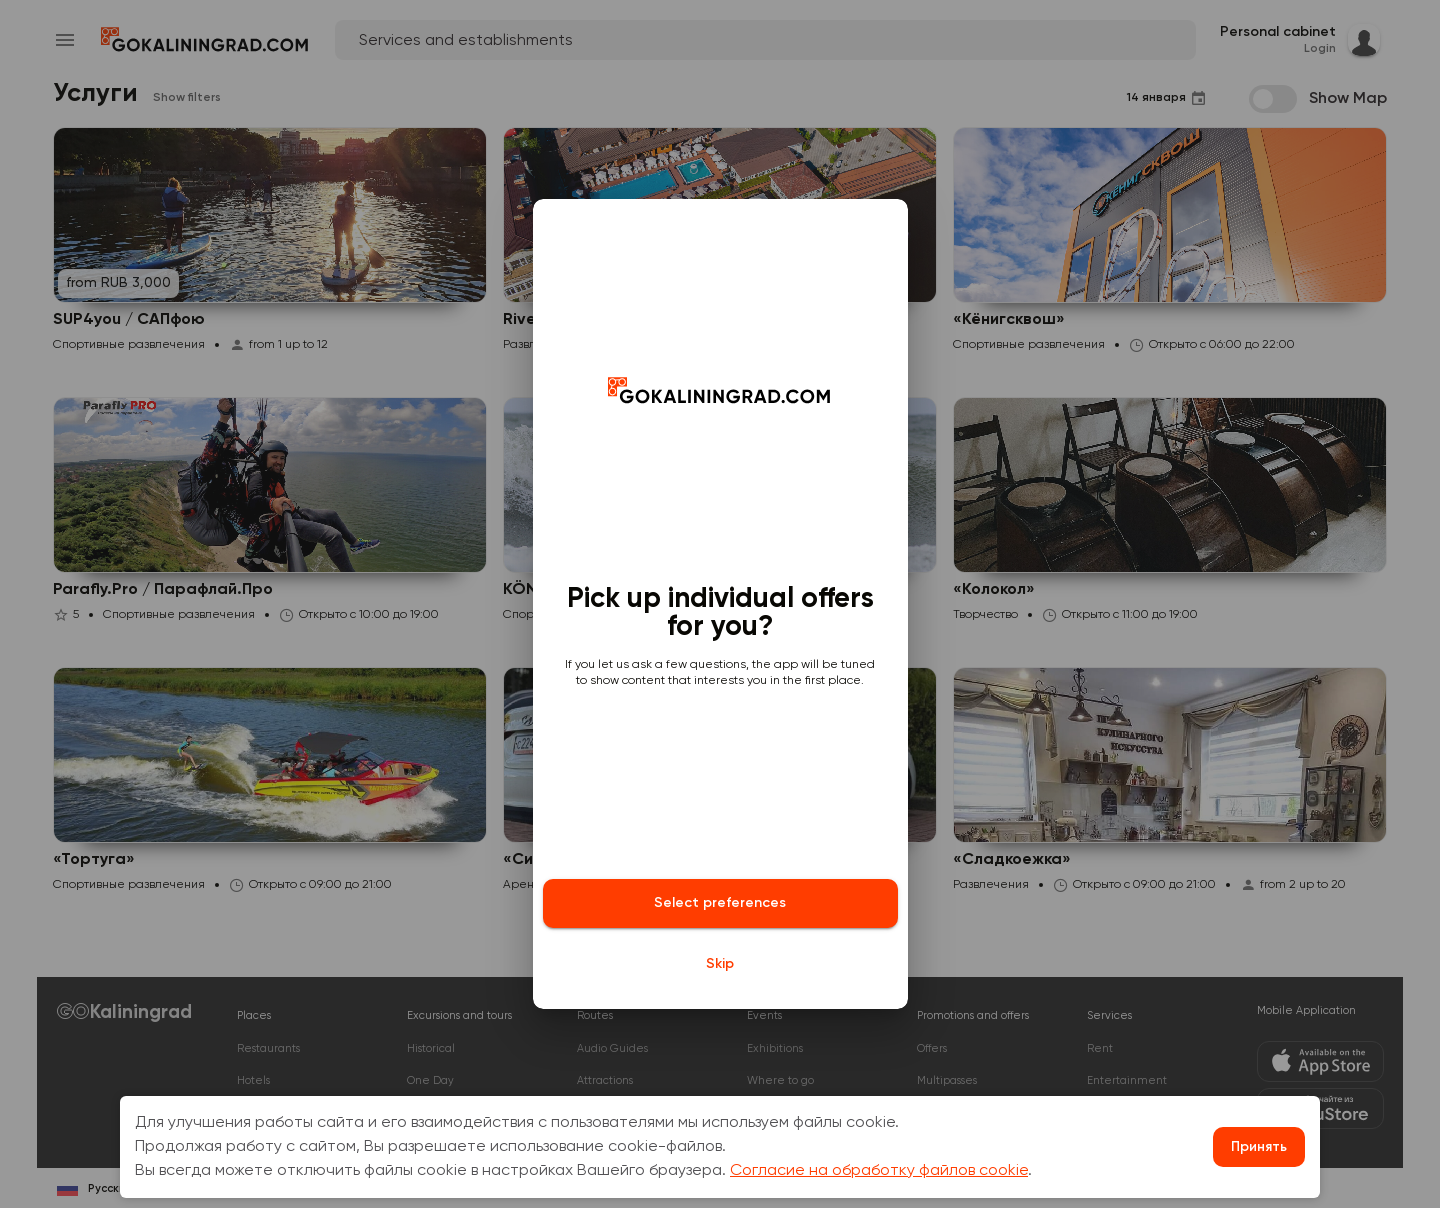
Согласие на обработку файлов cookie (879, 1171)
